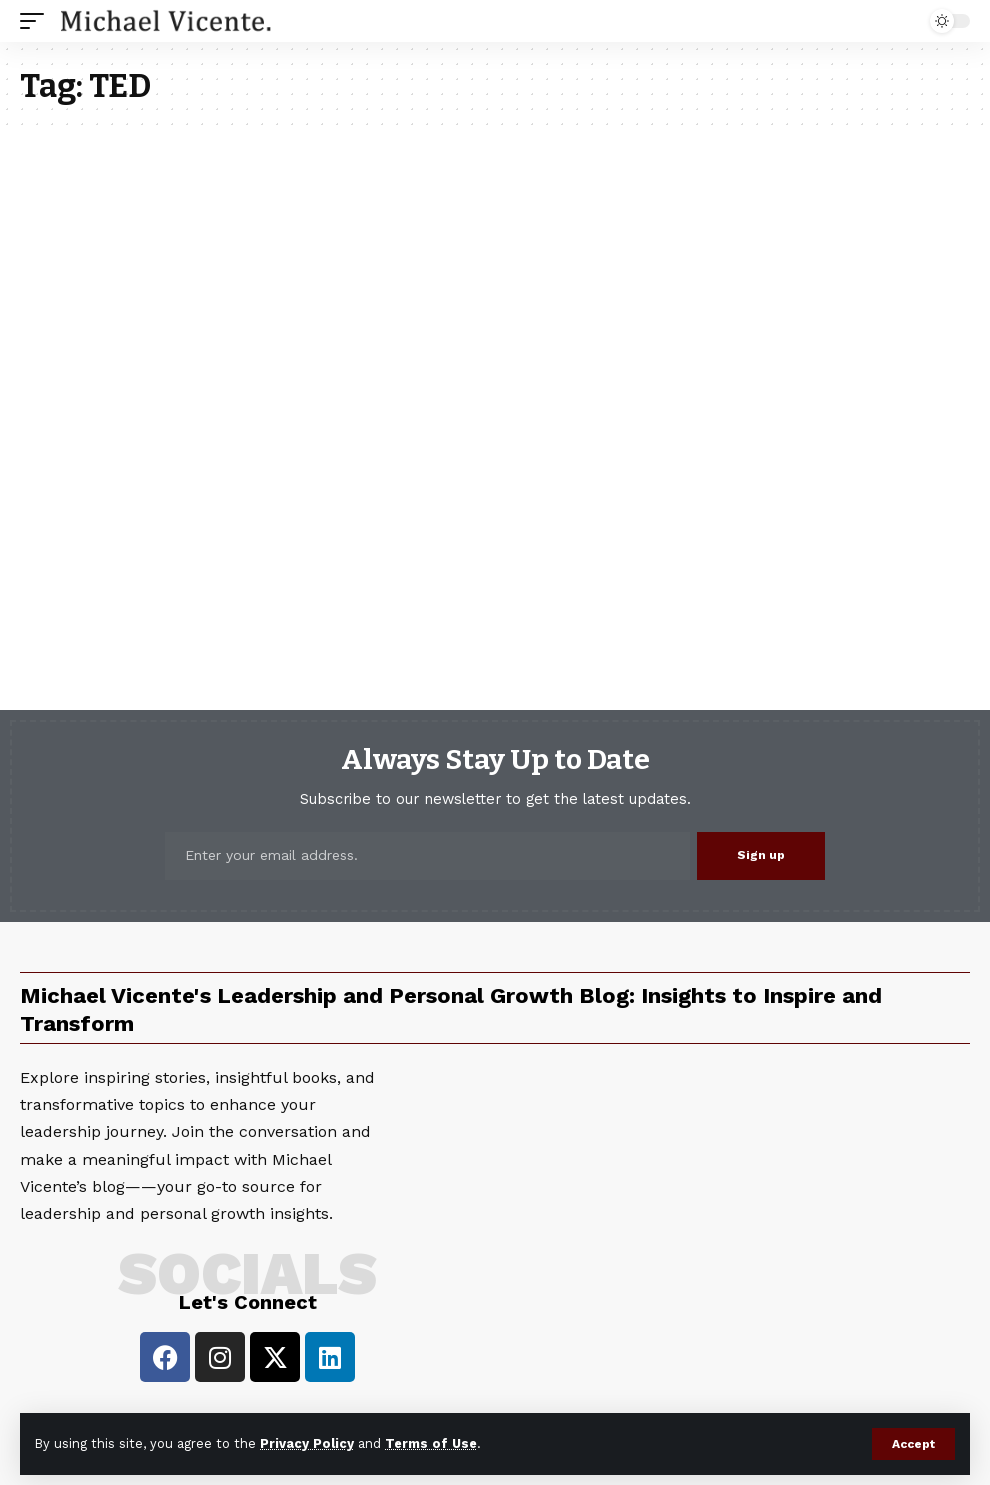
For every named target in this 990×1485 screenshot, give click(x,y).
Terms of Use (431, 1443)
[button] (913, 1444)
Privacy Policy (307, 1443)
